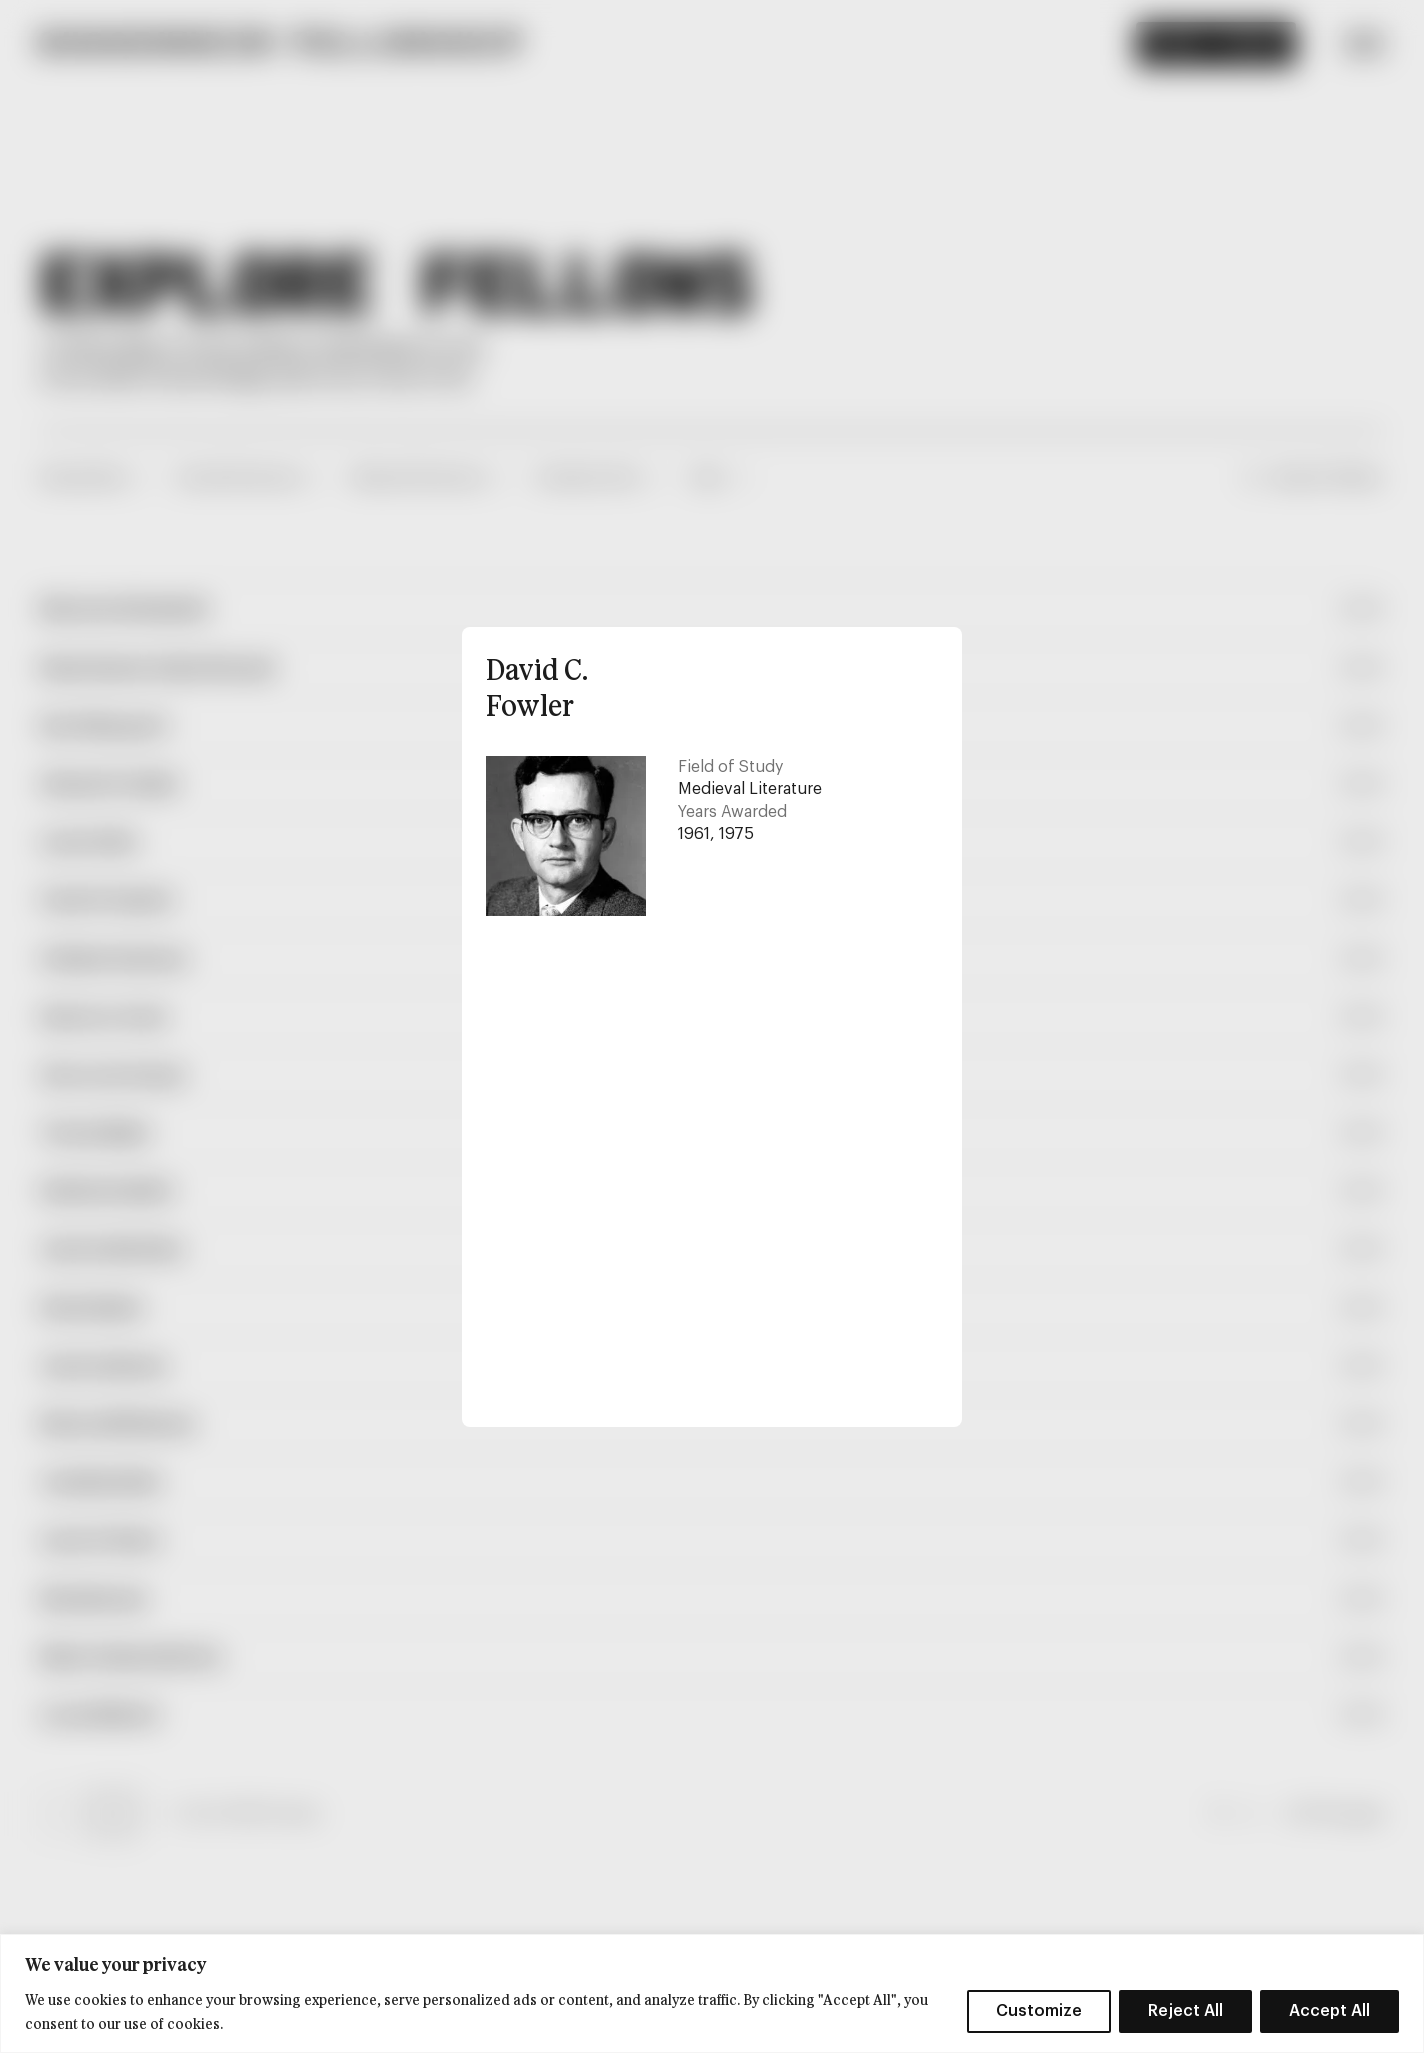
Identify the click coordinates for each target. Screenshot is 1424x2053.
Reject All (1185, 2011)
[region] (712, 1993)
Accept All (1329, 2011)
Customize (1039, 2011)
